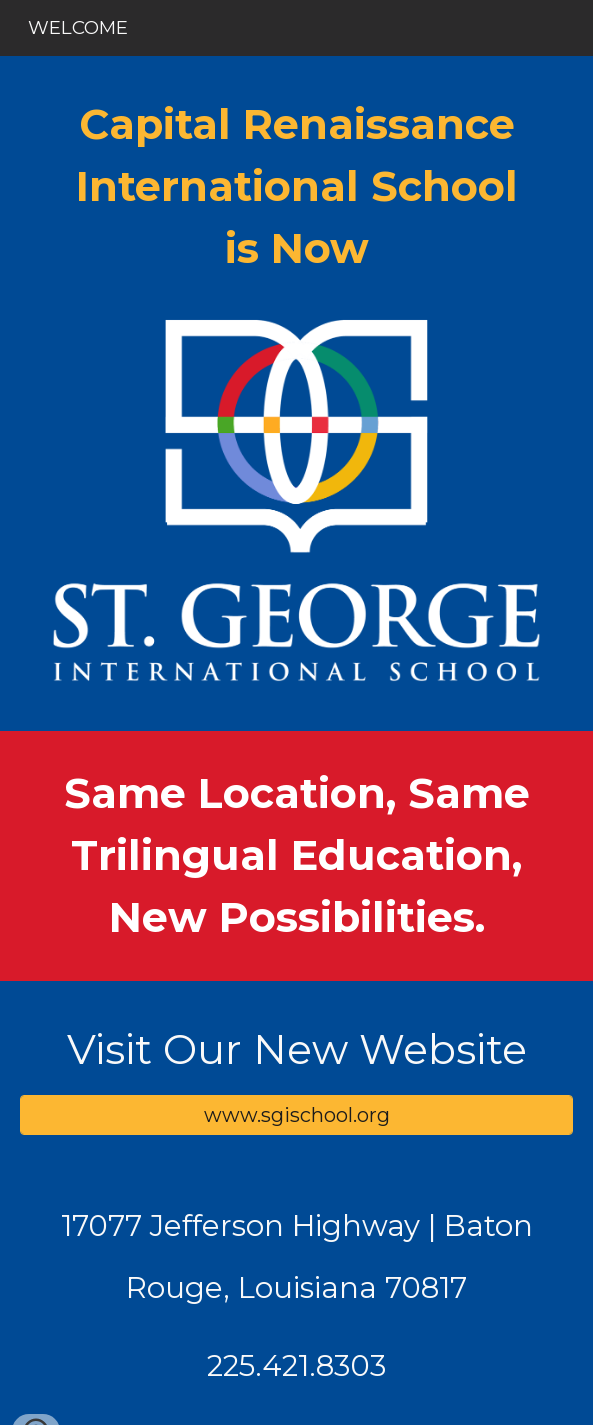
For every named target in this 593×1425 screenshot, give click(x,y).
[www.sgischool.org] (297, 1115)
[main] (297, 187)
